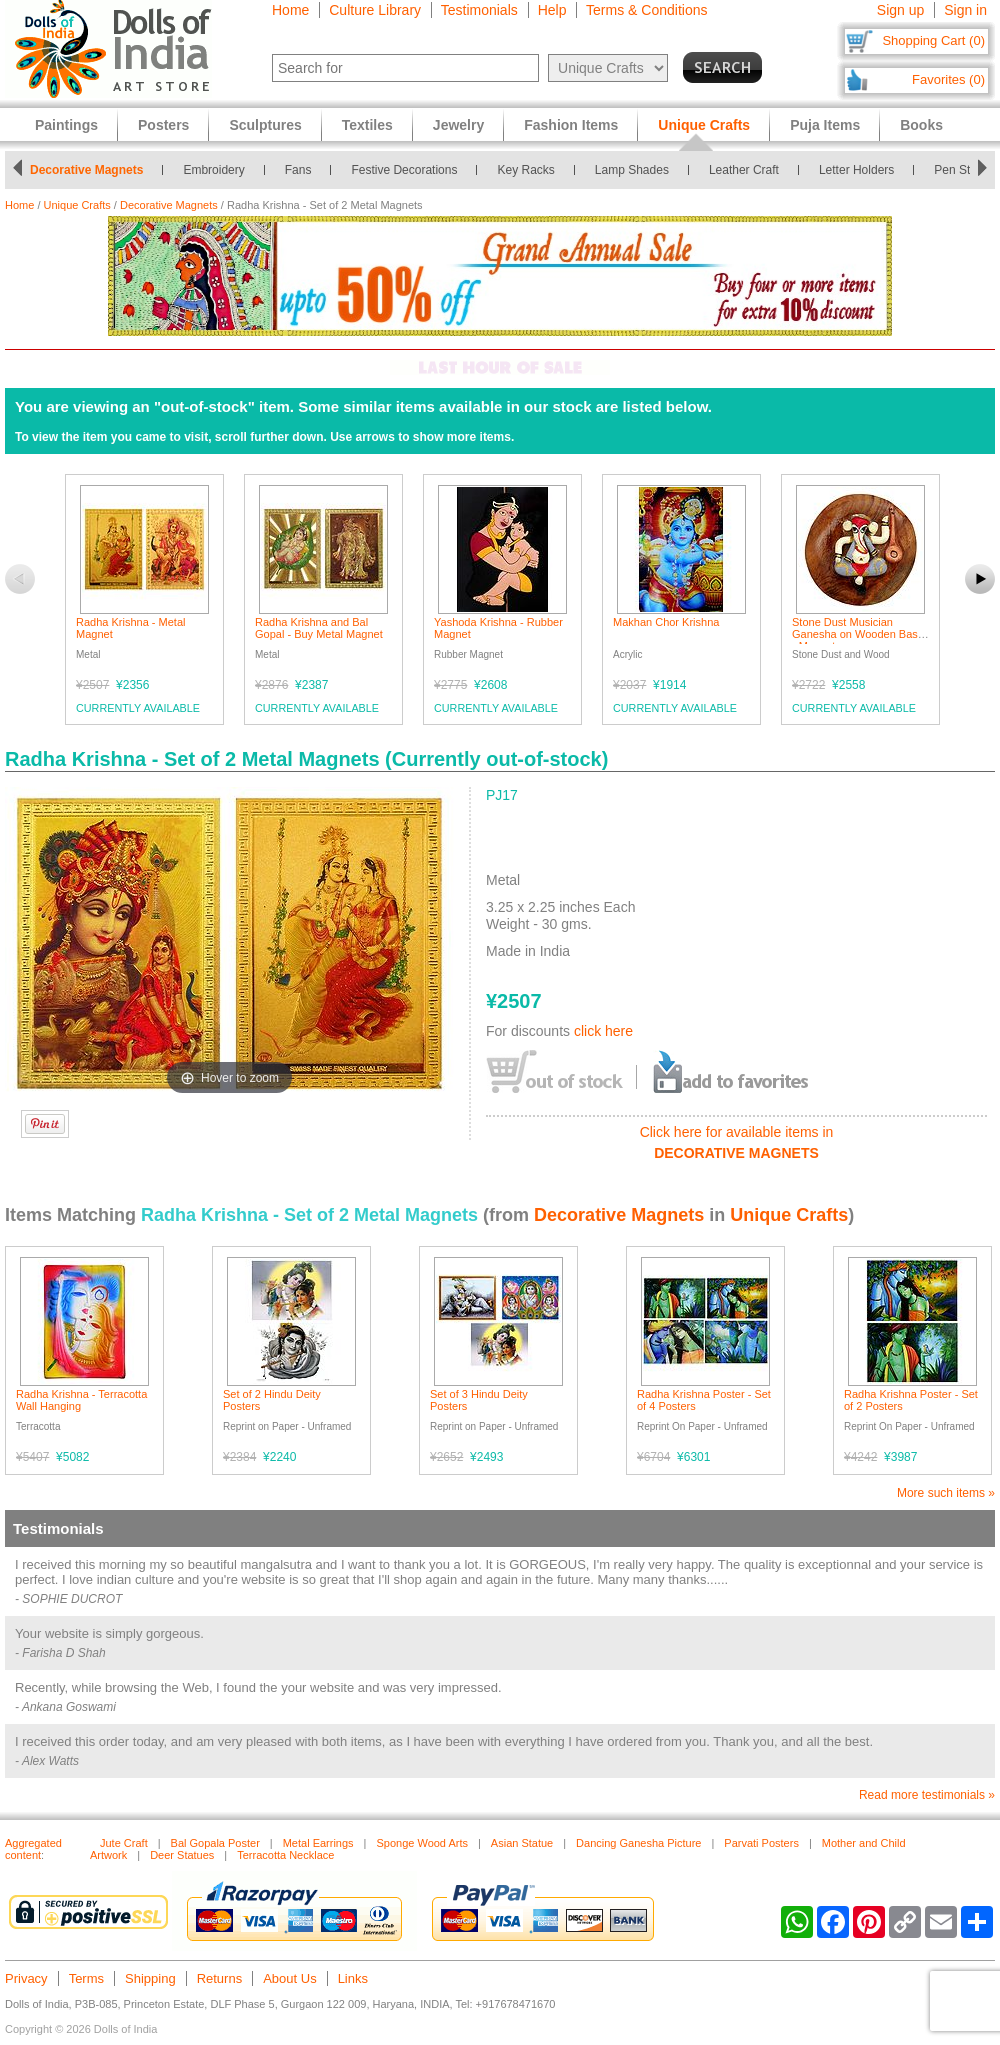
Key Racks (531, 170)
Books (921, 125)
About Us (289, 1978)
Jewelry (458, 125)
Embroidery (219, 170)
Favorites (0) (948, 79)
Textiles (367, 125)
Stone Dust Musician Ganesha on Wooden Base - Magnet (858, 634)
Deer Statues (182, 1855)
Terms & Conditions (646, 10)
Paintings (66, 125)
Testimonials (479, 10)
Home (290, 10)
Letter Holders (862, 170)
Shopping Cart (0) (933, 40)
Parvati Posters (761, 1843)
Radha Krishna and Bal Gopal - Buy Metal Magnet (319, 628)
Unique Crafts (77, 205)
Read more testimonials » (927, 1795)
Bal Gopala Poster (215, 1843)
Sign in (965, 10)
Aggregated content (33, 1849)
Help (552, 10)
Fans (304, 170)
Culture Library (375, 10)
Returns (220, 1978)
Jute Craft (124, 1843)
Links (353, 1978)
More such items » (946, 1493)
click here (603, 1031)
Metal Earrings (318, 1843)
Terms (86, 1978)
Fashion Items (571, 125)
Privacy (26, 1978)
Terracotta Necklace (285, 1855)
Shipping (150, 1978)
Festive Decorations (410, 170)
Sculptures (265, 125)
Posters (163, 125)
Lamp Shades (638, 170)
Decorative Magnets (92, 170)
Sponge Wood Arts (422, 1843)
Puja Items (825, 125)
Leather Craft (750, 170)
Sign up (900, 10)
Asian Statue (522, 1843)
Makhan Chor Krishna (666, 622)
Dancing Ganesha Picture (638, 1843)
